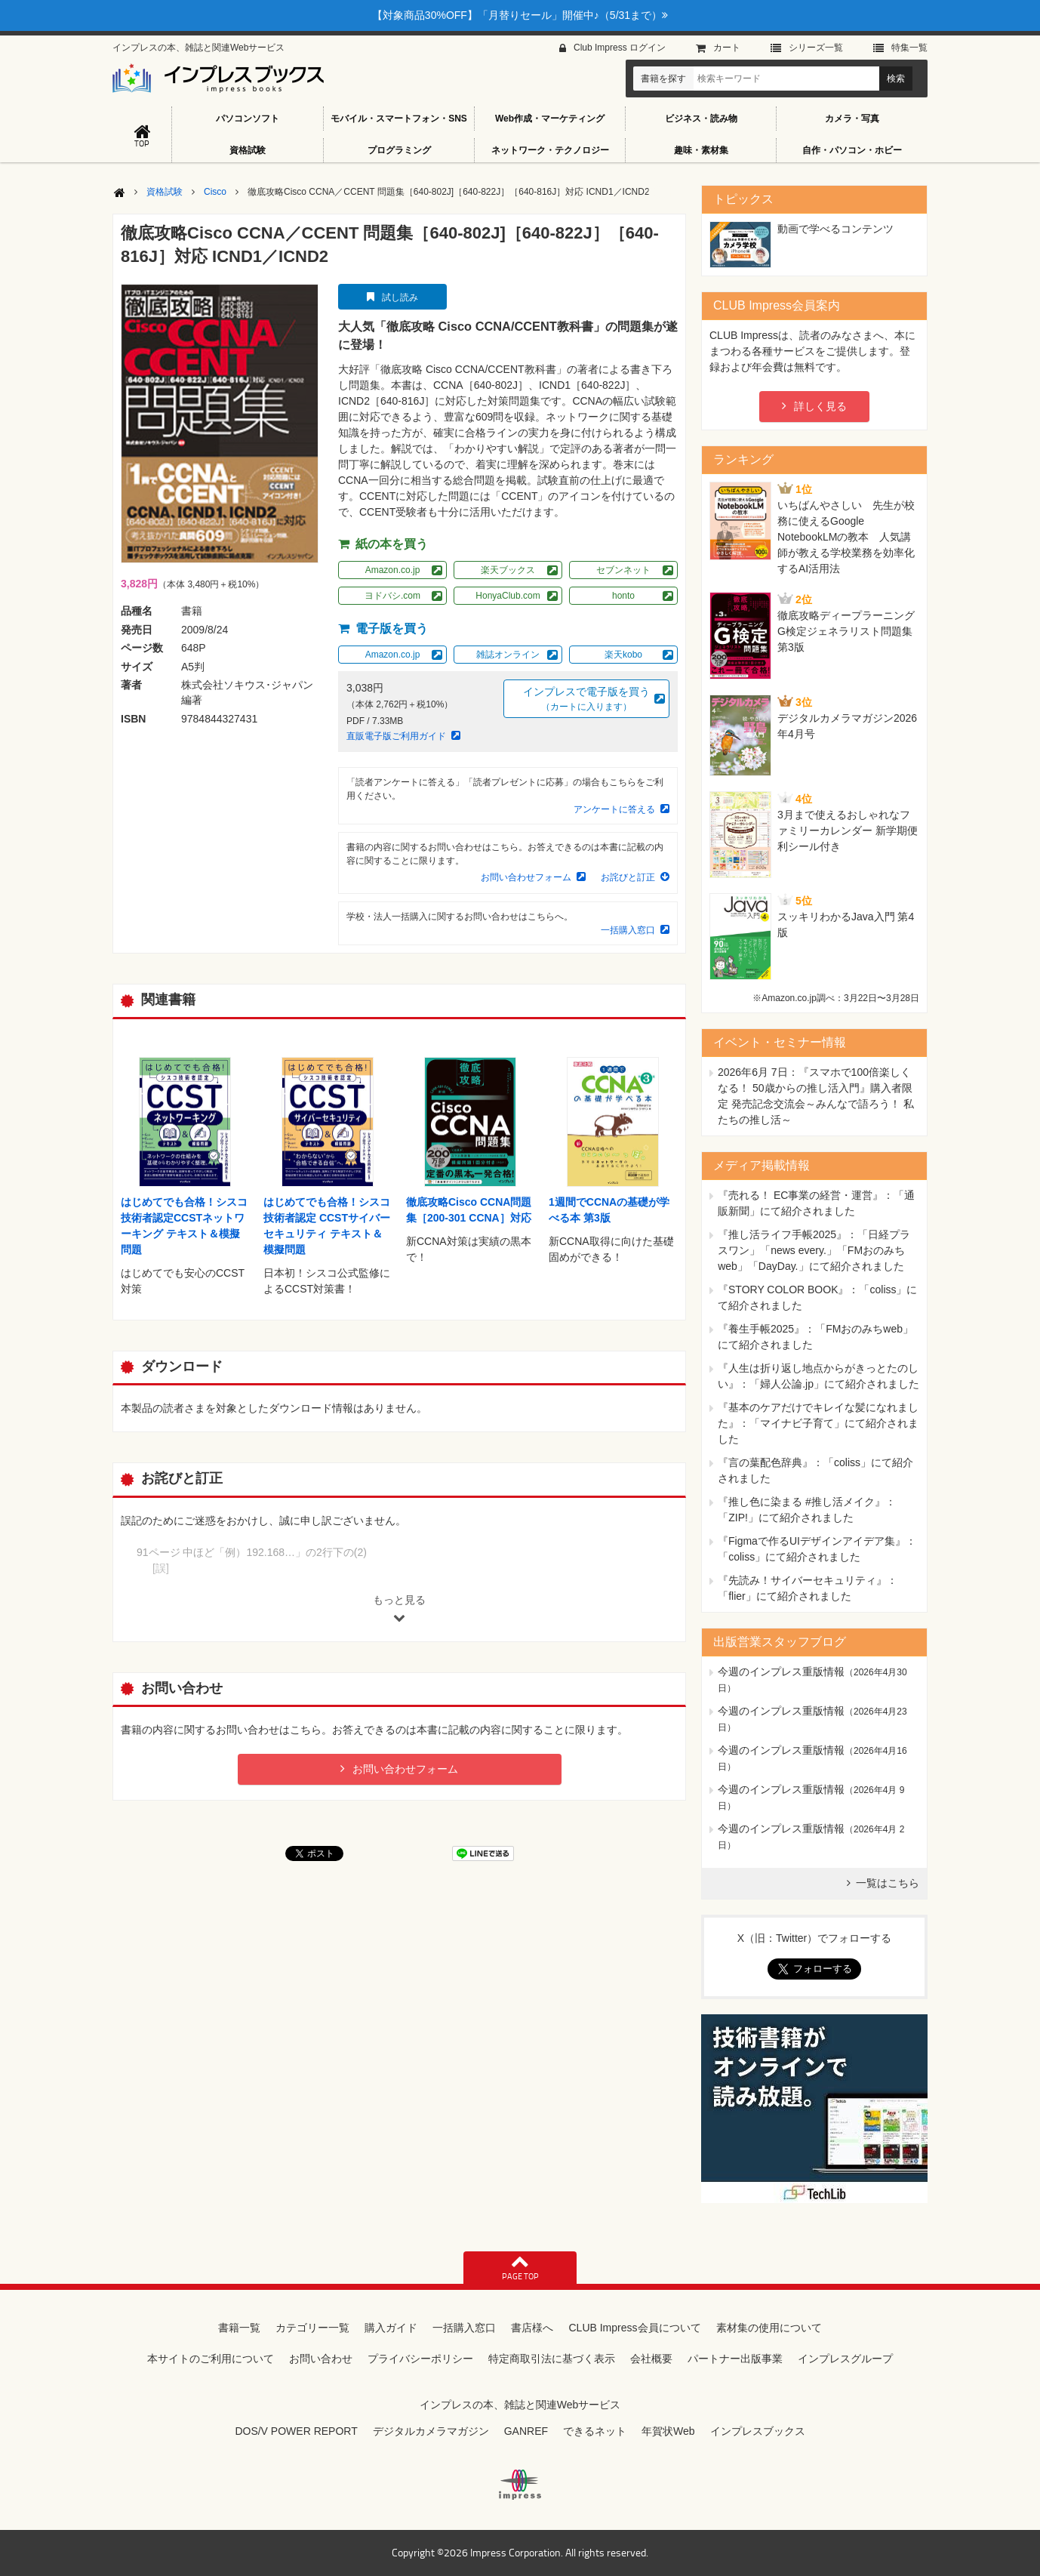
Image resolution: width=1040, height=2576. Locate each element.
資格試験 (247, 150)
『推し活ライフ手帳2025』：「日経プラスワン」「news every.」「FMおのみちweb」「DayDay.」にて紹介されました (814, 1250)
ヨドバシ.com (392, 595)
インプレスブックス (757, 2431)
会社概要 (651, 2359)
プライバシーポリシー (420, 2359)
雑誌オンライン (508, 654)
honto (623, 595)
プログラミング (399, 150)
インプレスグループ (845, 2359)
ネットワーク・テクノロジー (550, 150)
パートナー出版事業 (735, 2359)
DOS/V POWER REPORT (296, 2431)
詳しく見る (820, 406)
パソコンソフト (247, 118)
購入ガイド (391, 2328)
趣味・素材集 (701, 150)
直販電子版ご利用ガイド (396, 736)
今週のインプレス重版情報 (781, 1671)
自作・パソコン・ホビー (852, 150)
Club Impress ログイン (620, 47)
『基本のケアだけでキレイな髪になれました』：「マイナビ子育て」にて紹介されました (818, 1423)
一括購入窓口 (628, 930)
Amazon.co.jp (392, 570)
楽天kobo (623, 654)
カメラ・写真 (852, 118)
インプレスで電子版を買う (586, 699)
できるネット (594, 2431)
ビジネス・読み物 (701, 118)
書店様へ (532, 2328)
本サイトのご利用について (210, 2359)
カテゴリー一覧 (312, 2328)
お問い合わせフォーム (526, 877)
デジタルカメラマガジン (431, 2431)
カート (726, 47)
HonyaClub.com (507, 595)
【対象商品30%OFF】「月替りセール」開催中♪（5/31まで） (520, 15)
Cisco (215, 191)
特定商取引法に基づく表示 (551, 2359)
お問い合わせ (320, 2359)
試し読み (400, 297)
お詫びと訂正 (628, 877)
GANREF (526, 2431)
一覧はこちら (887, 1883)
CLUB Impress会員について (634, 2328)
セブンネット (623, 570)
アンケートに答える (614, 809)
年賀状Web (668, 2431)
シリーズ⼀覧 (816, 47)
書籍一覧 (239, 2328)
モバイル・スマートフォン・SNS (399, 118)
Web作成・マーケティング (550, 118)
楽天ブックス (508, 570)
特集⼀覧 (909, 47)
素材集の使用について (769, 2328)
